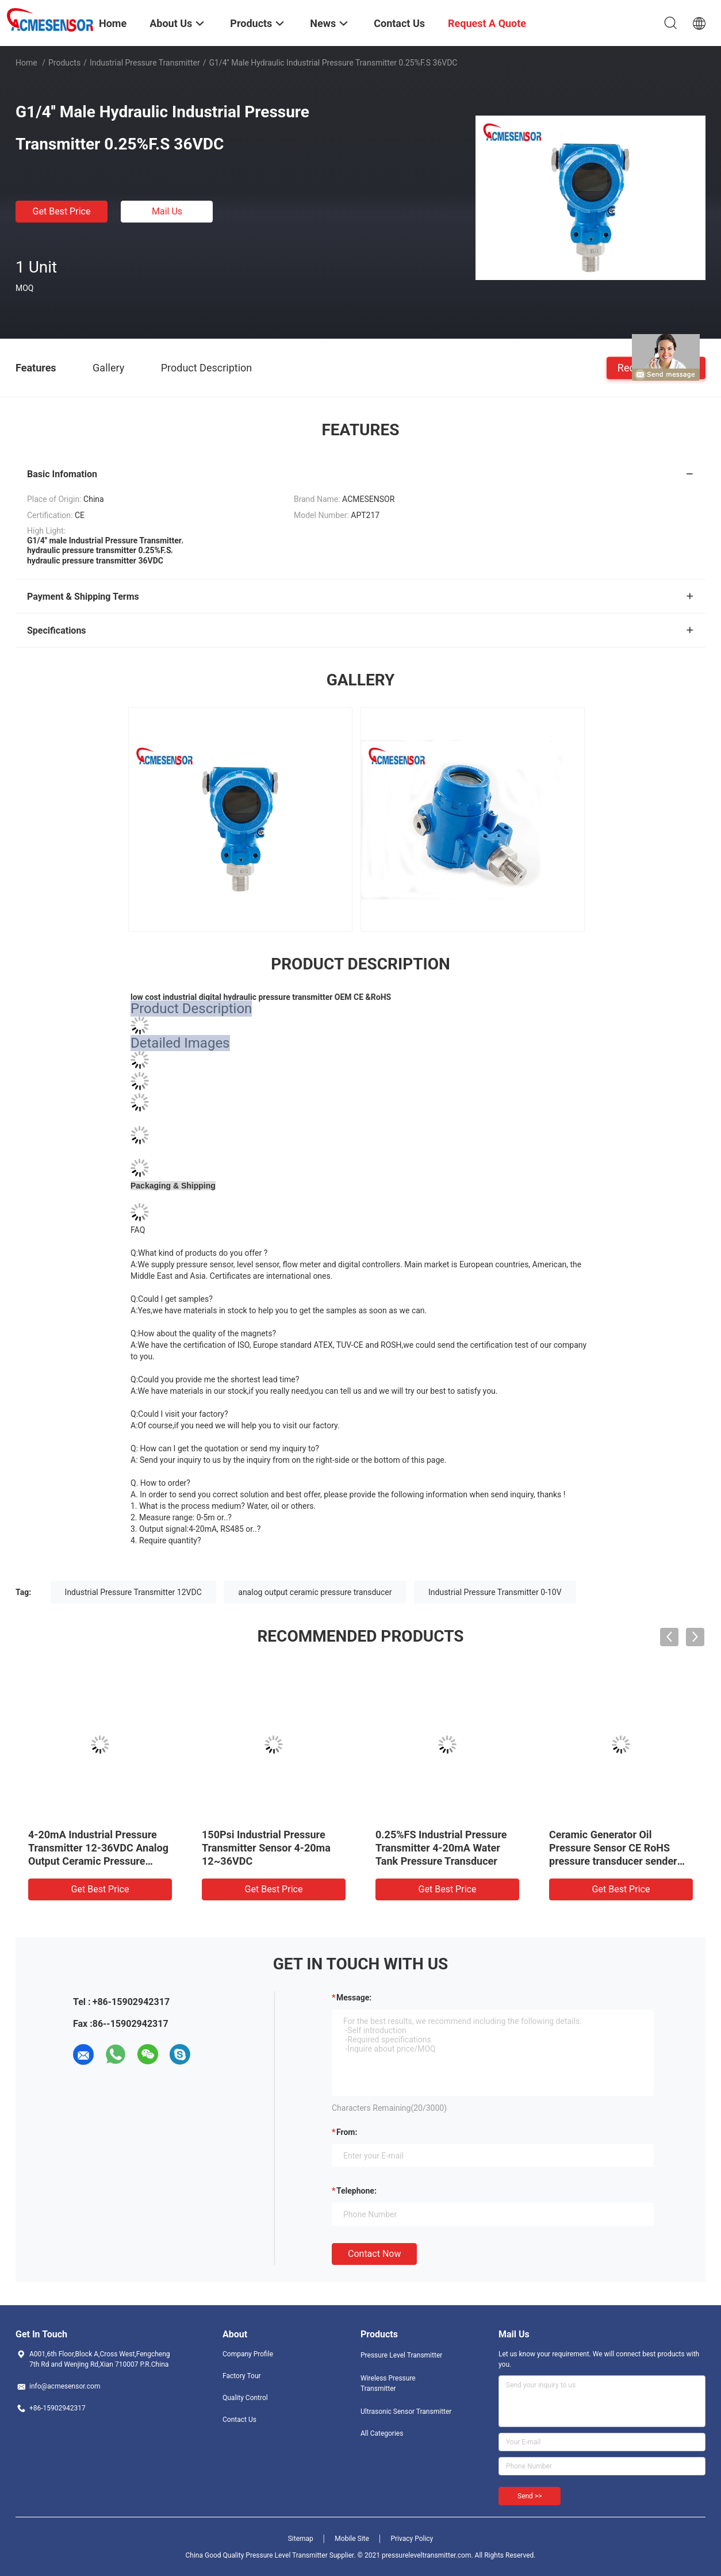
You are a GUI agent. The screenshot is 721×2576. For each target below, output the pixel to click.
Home (26, 62)
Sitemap (300, 2539)
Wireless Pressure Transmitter (388, 2383)
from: (346, 2132)
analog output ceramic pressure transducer (315, 1592)
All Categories (381, 2433)
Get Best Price (62, 211)
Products (64, 62)
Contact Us (239, 2420)
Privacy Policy (411, 2539)
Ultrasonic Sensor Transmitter (405, 2412)
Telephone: (356, 2190)
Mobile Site (352, 2539)
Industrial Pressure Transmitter (145, 62)
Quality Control (245, 2398)
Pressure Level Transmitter (401, 2355)
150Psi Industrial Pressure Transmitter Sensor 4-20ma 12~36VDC (266, 1847)
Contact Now (374, 2253)
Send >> (529, 2496)
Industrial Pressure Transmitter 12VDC (133, 1592)
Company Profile (248, 2354)
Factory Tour (242, 2376)
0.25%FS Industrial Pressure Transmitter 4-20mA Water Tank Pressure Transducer (441, 1847)
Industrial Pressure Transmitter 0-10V (495, 1592)
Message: (353, 1997)
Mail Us (167, 211)
